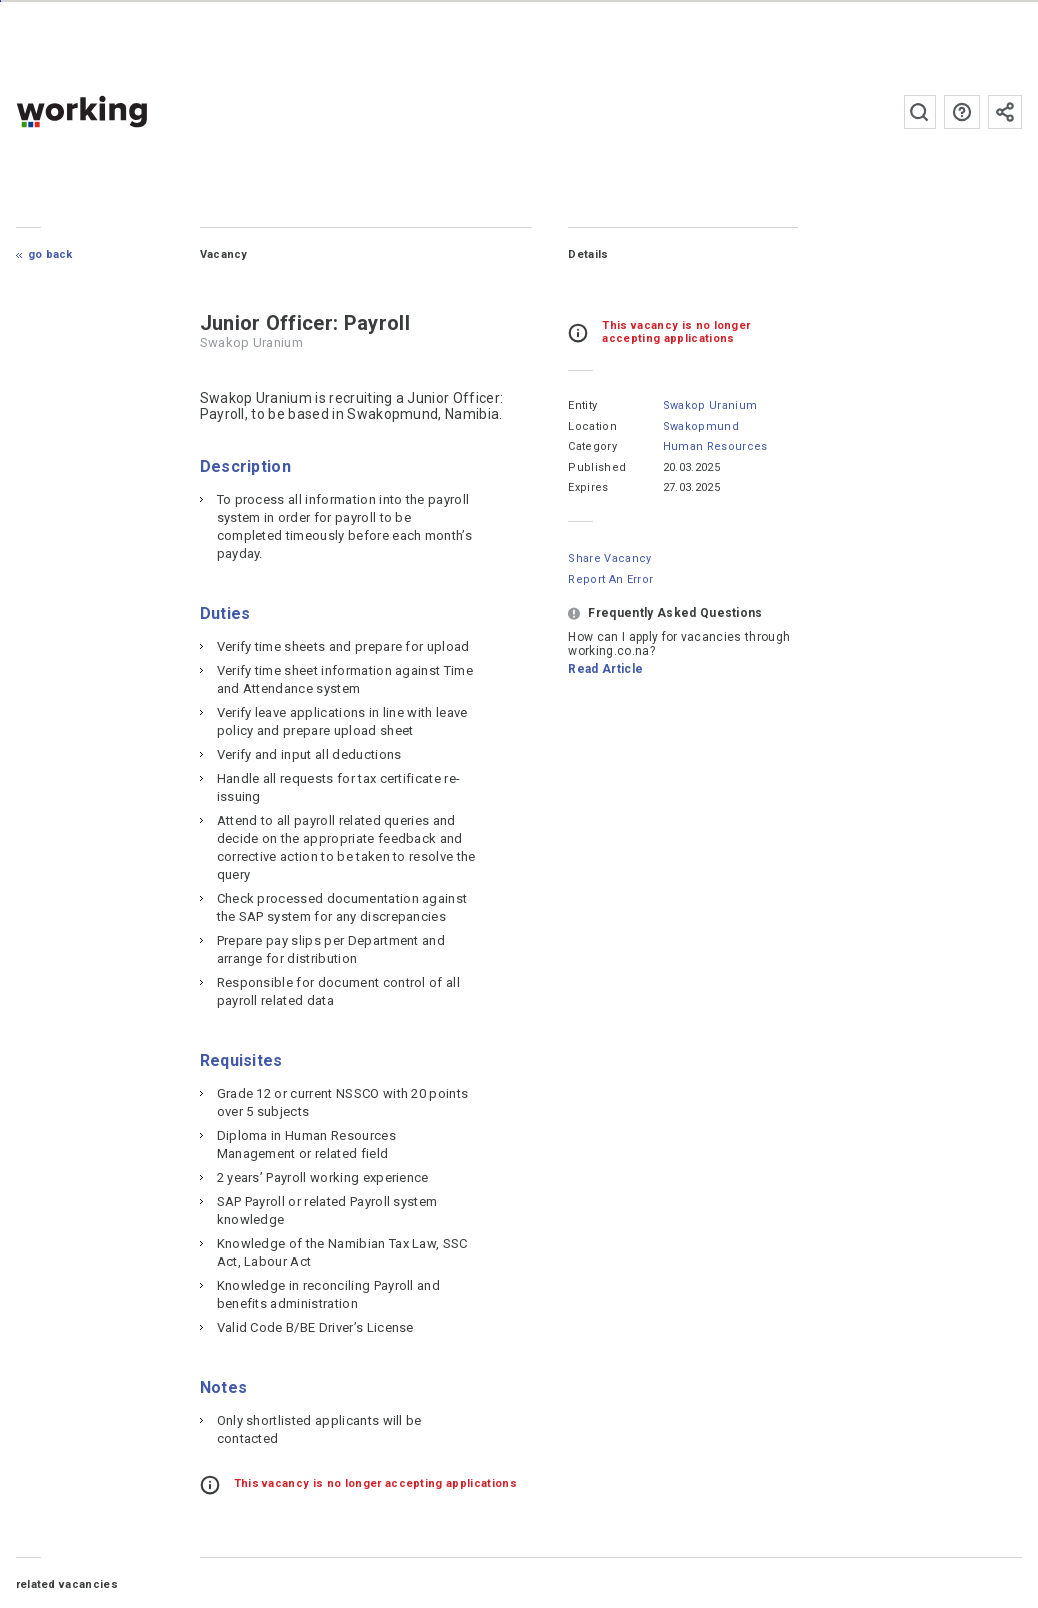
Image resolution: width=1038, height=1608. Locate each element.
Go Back (50, 254)
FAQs (962, 112)
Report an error (610, 579)
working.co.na (121, 111)
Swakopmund (701, 426)
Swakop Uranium (710, 405)
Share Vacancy (609, 558)
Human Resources (715, 446)
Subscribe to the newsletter (1005, 112)
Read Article (605, 669)
